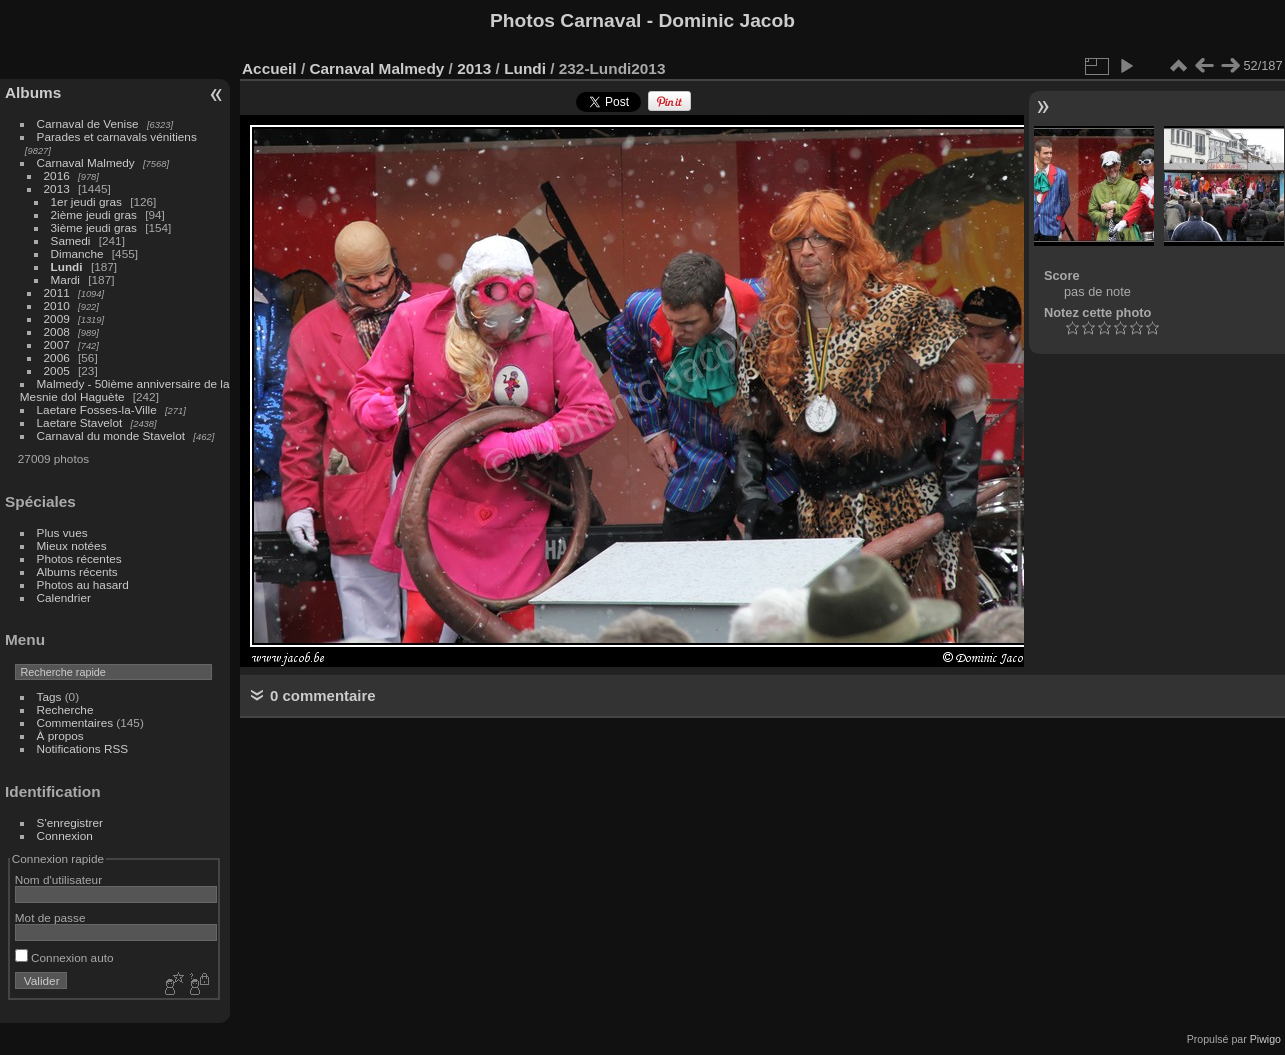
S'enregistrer (70, 822)
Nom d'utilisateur (58, 879)
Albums (33, 92)
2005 (57, 370)
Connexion (65, 835)
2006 (57, 357)
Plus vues (62, 532)
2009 (57, 318)
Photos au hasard (83, 584)
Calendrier (64, 597)
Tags (49, 696)
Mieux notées (72, 545)
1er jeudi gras (86, 201)
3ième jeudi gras (94, 227)
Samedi (71, 240)
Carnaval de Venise (88, 123)
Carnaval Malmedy (86, 162)
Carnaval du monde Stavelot (111, 435)
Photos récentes (79, 558)
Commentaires (75, 722)
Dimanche (77, 253)
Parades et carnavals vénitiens (117, 136)
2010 (57, 305)
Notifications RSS (83, 748)
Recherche (65, 709)
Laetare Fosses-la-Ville (97, 409)
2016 (57, 175)
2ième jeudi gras (94, 214)
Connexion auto (64, 957)
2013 (57, 188)
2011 (57, 292)
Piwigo (1265, 1039)
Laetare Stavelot (80, 422)
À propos (60, 735)
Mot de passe (50, 917)
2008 (57, 331)
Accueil (269, 68)
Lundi (67, 266)
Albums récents (77, 571)
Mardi (65, 279)
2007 (57, 344)
